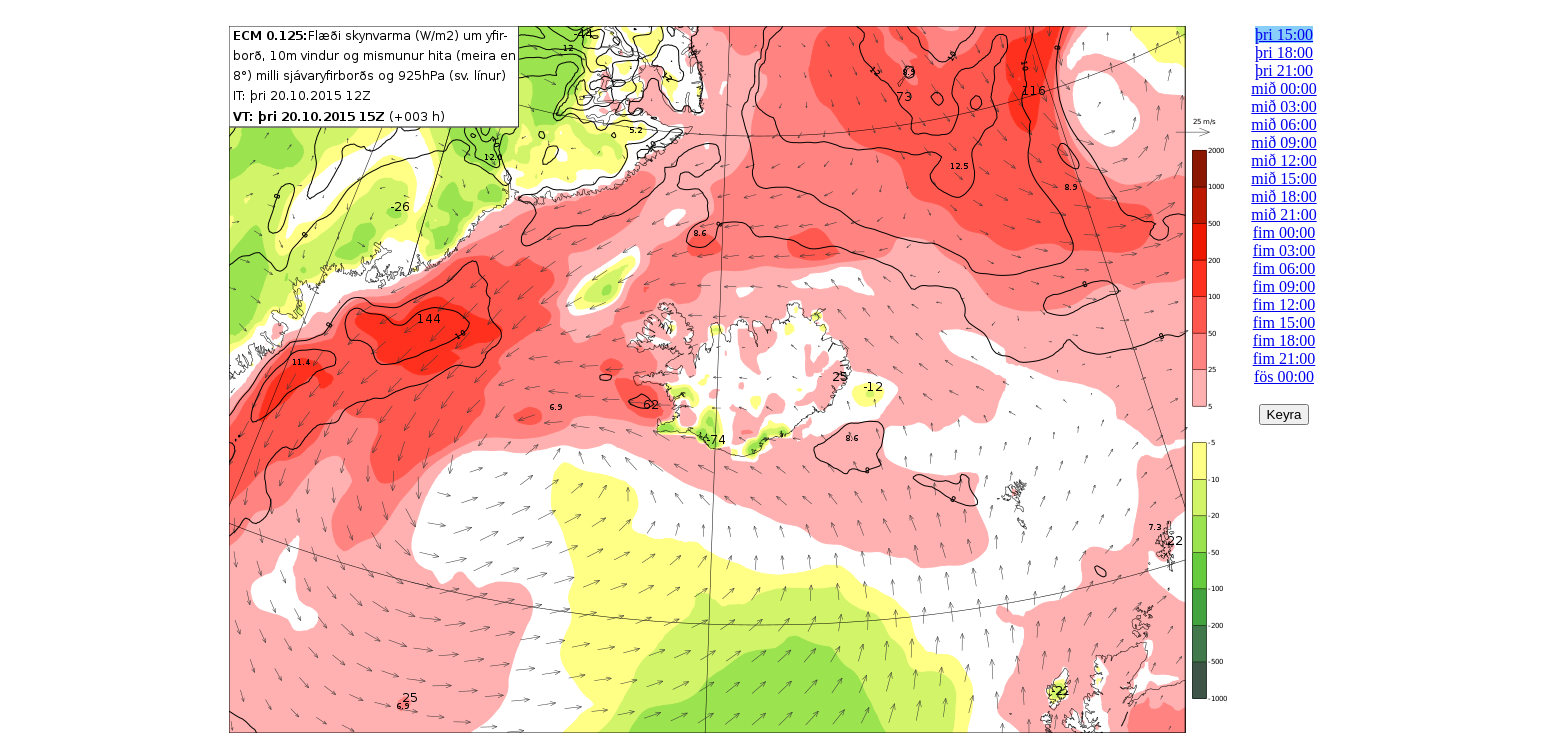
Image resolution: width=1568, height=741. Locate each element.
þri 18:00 (1284, 52)
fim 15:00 (1284, 322)
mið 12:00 (1283, 160)
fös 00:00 (1284, 376)
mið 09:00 (1283, 142)
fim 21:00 (1284, 358)
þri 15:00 (1284, 34)
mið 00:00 (1283, 88)
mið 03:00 (1283, 106)
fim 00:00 (1284, 232)
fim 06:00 (1284, 268)
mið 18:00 (1283, 196)
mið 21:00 (1283, 214)
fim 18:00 (1284, 340)
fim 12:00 (1284, 304)
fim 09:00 (1284, 286)
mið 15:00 (1283, 178)
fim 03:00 (1284, 250)
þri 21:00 (1284, 70)
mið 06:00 (1283, 124)
